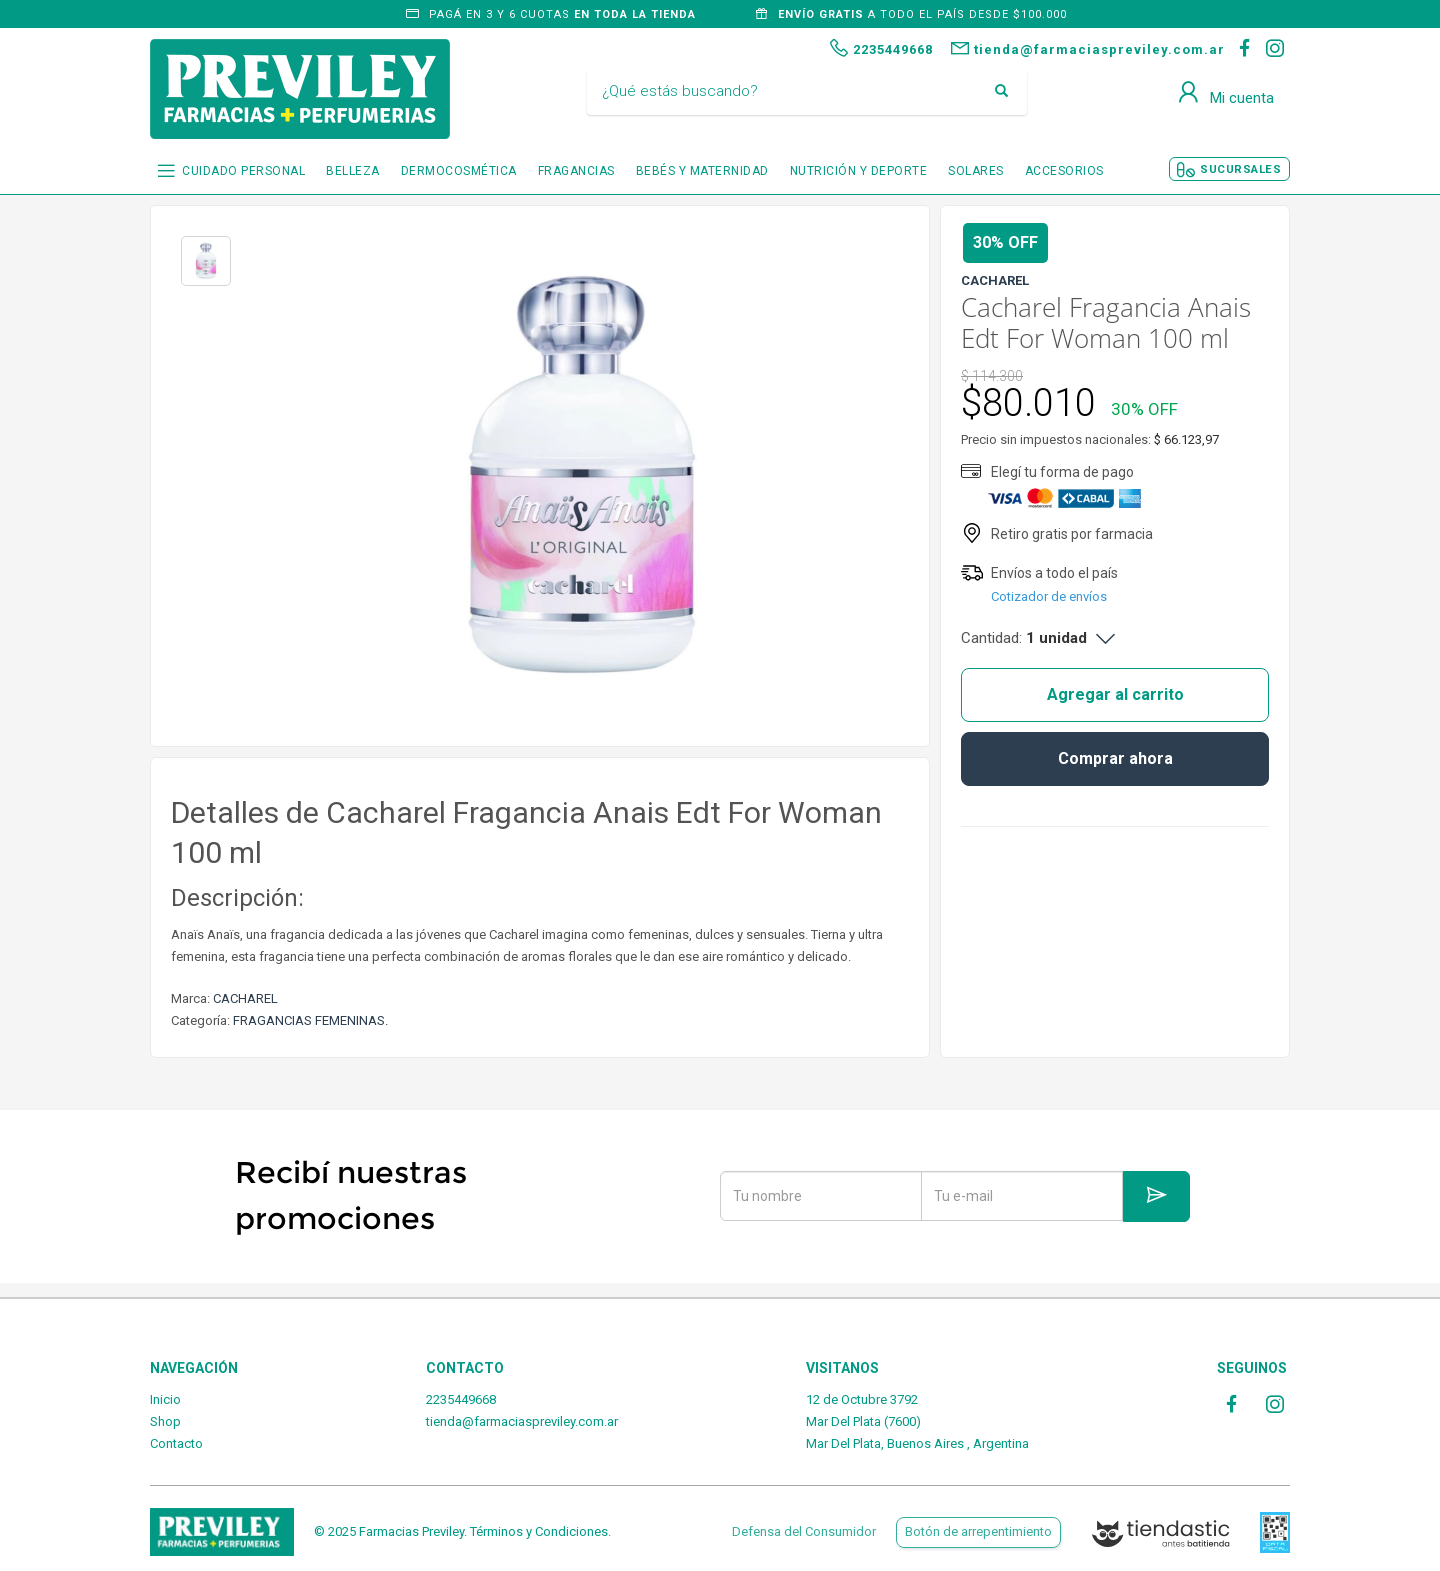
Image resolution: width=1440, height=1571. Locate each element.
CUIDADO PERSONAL (243, 171)
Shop (165, 1421)
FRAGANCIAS (576, 171)
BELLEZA (353, 171)
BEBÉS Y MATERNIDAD (702, 171)
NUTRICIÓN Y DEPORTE (859, 171)
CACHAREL (245, 998)
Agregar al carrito (1115, 694)
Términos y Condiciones (539, 1531)
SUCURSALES (1240, 169)
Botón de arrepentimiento (978, 1531)
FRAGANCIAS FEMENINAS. (310, 1020)
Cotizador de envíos (1049, 596)
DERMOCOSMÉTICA (459, 171)
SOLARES (976, 171)
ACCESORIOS (1064, 171)
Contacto (176, 1443)
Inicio (165, 1399)
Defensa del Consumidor (804, 1531)
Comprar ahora (1115, 758)
